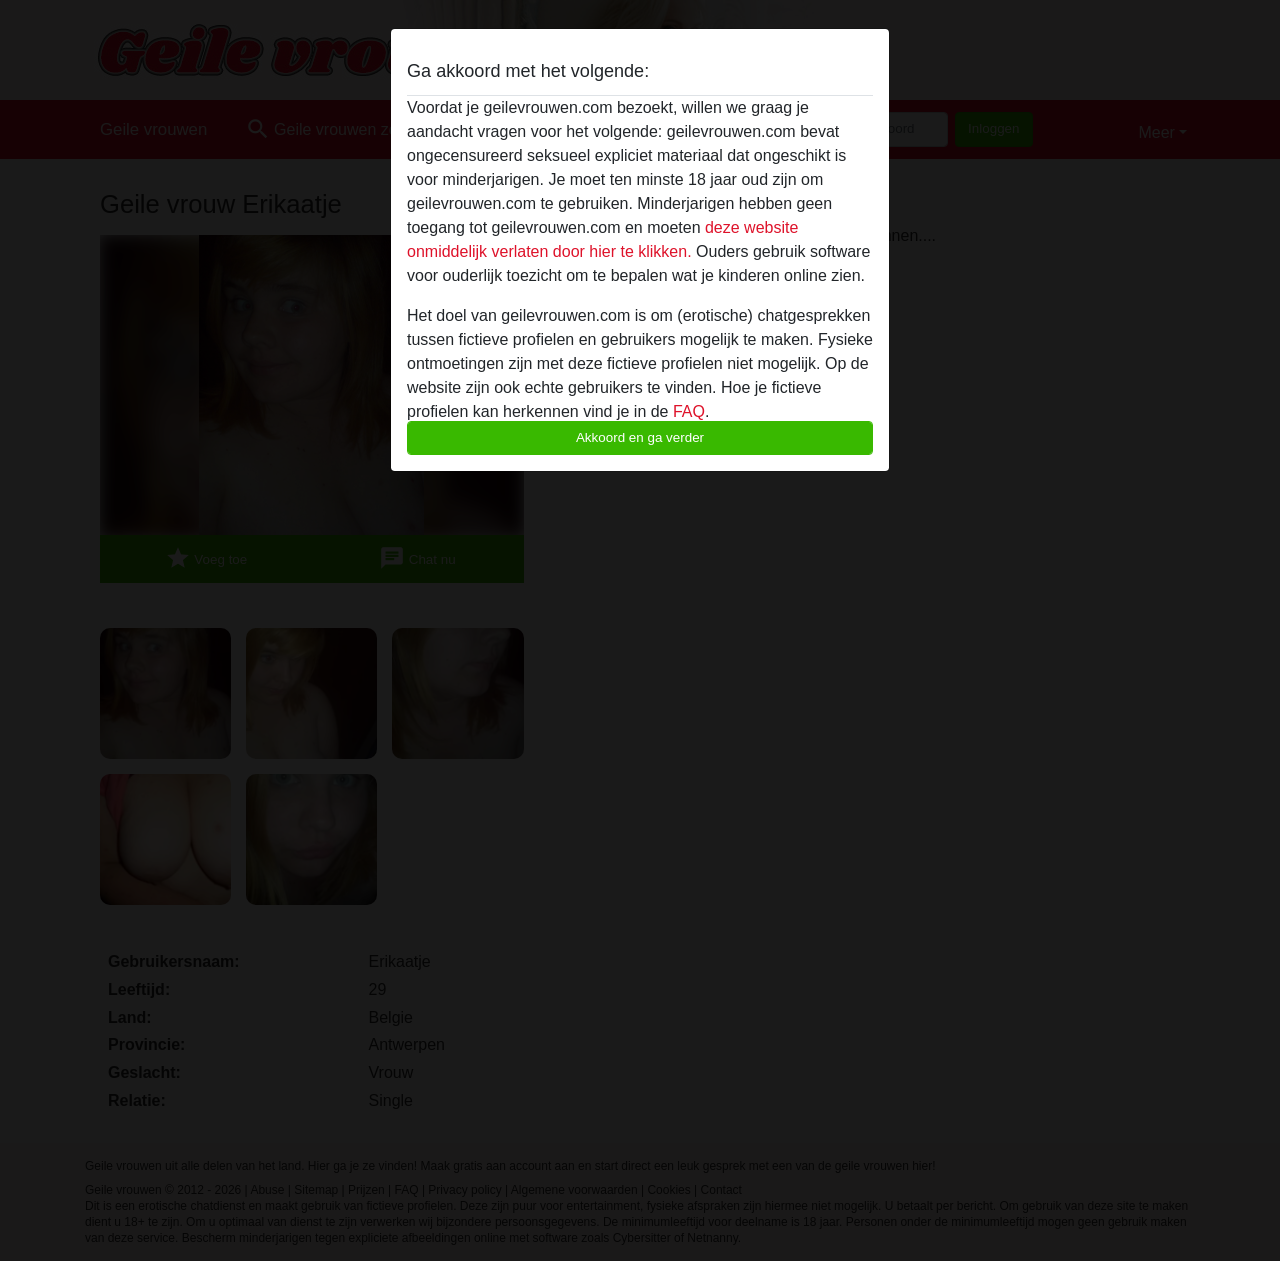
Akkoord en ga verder (640, 437)
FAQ (689, 411)
